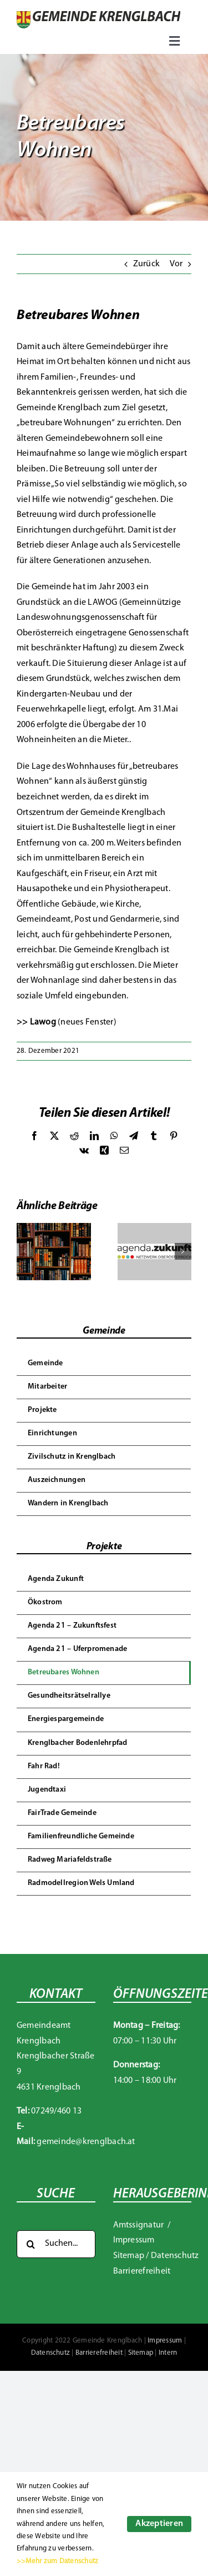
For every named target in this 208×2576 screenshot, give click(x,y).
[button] (25, 1251)
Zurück (146, 264)
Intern (168, 2352)
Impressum (134, 2240)
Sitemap (129, 2255)
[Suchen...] (56, 2244)
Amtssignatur (139, 2225)
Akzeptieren (159, 2523)
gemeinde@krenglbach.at (86, 2141)
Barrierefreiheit (142, 2271)
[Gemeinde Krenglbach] (98, 15)
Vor (176, 264)
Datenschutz (175, 2255)
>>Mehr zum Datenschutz (57, 2561)
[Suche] (30, 2244)
